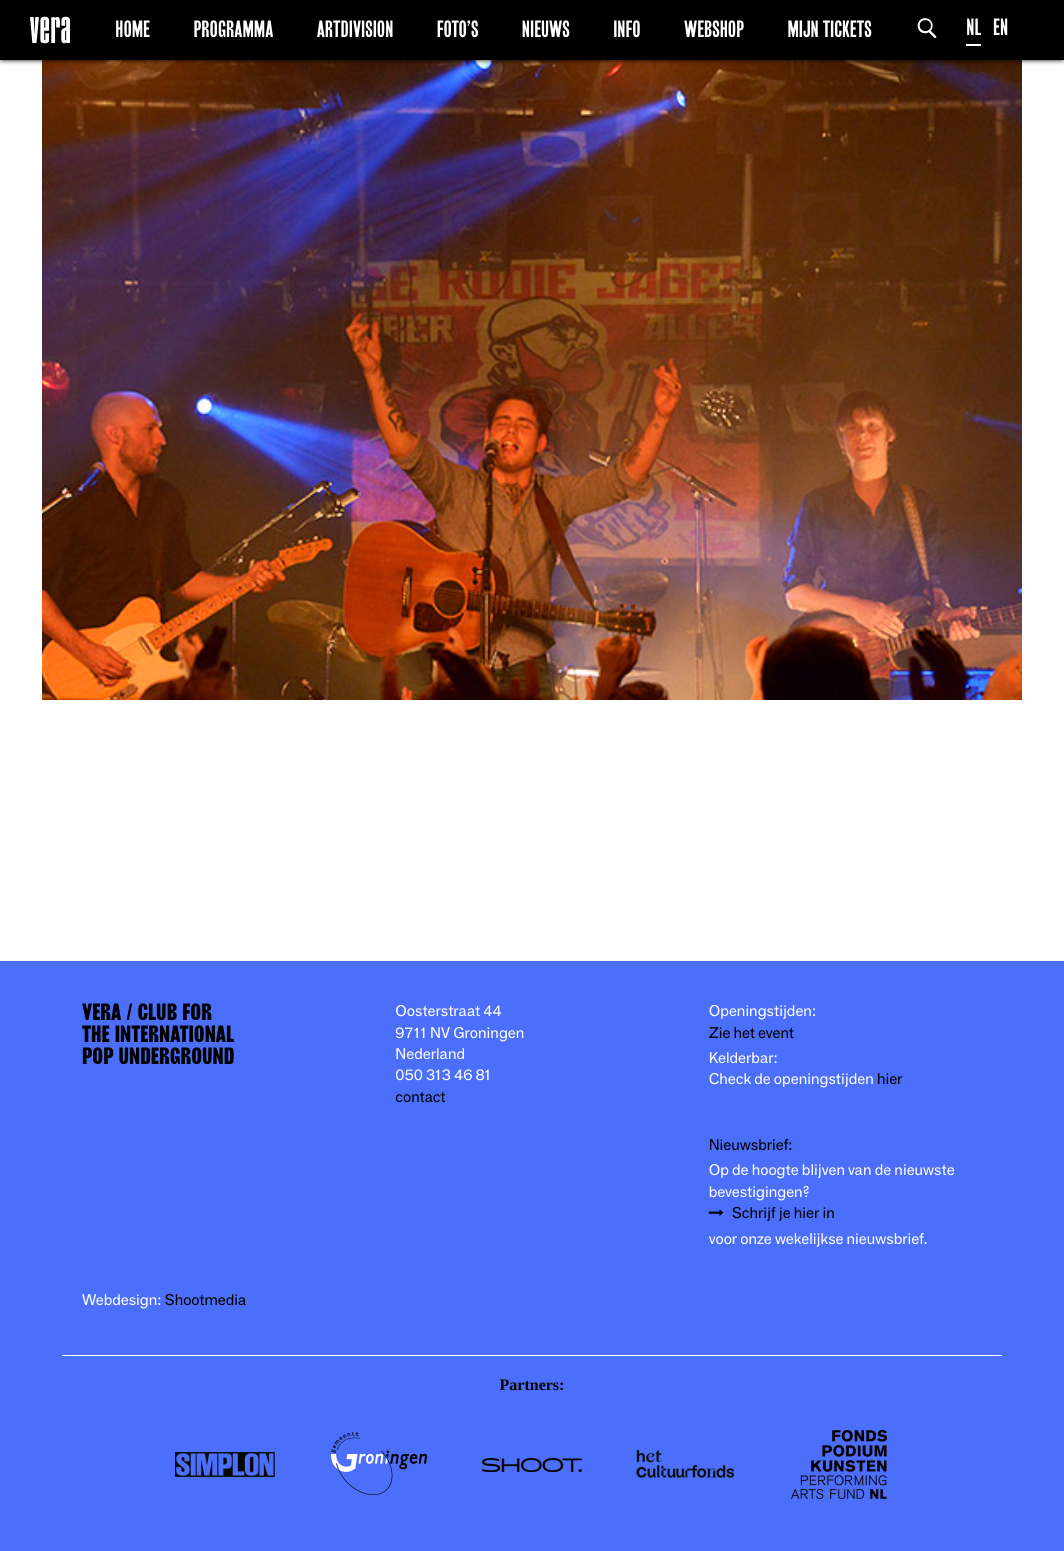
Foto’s (458, 29)
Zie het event (751, 1033)
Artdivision (355, 29)
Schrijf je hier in (783, 1213)
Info (626, 29)
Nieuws (546, 29)
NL (973, 27)
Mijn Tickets (829, 29)
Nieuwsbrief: (751, 1145)
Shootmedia (206, 1300)
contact (420, 1097)
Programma (233, 29)
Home (132, 29)
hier (889, 1079)
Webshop (714, 29)
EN (1000, 27)
